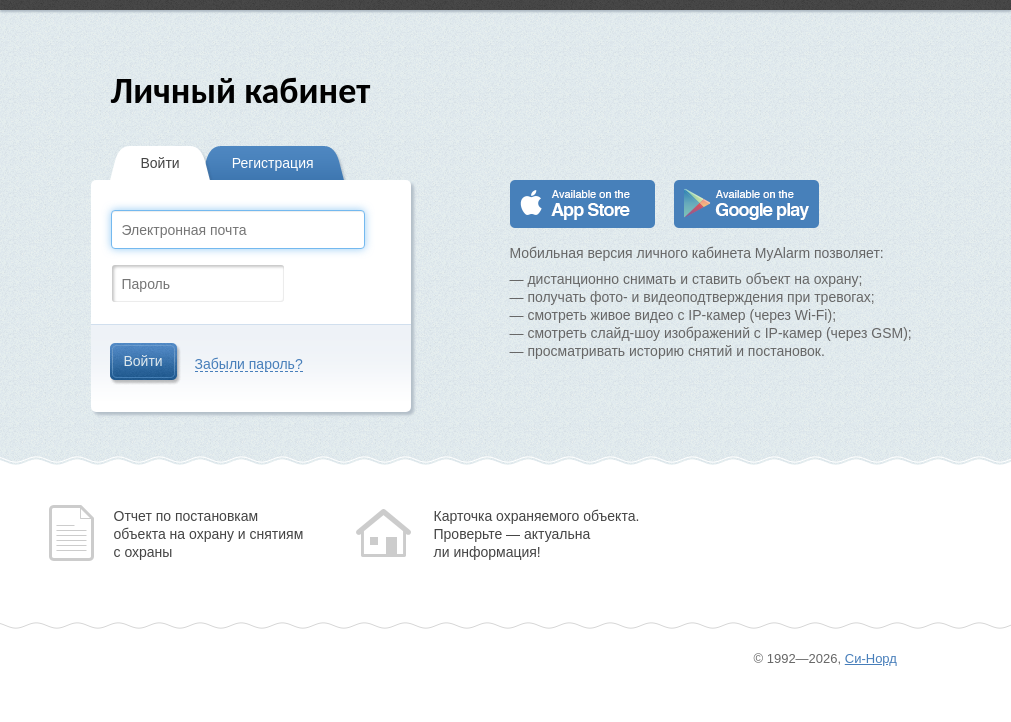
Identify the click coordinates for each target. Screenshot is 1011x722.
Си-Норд (871, 658)
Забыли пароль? (249, 364)
